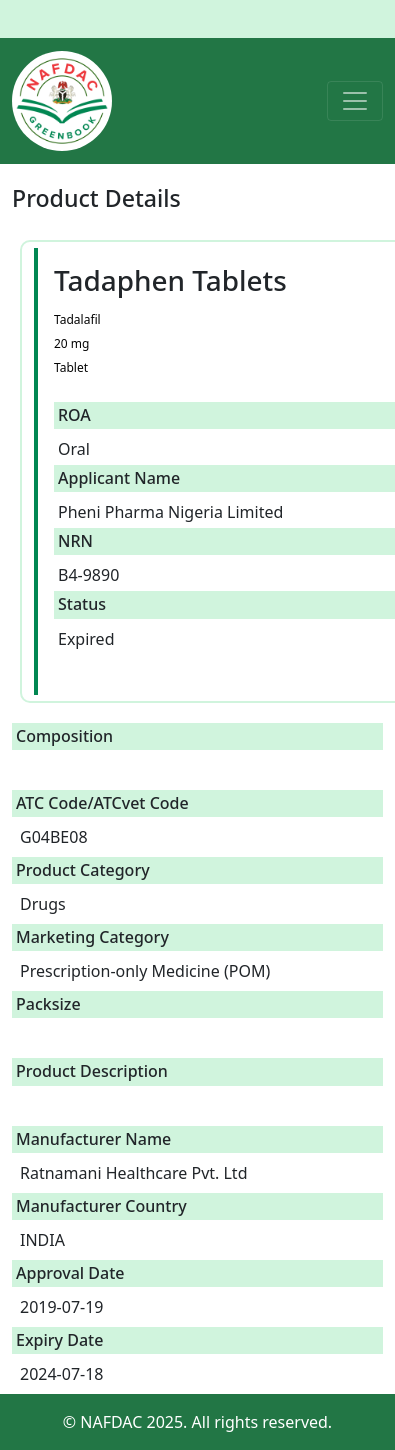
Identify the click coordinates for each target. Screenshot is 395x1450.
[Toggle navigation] (355, 101)
